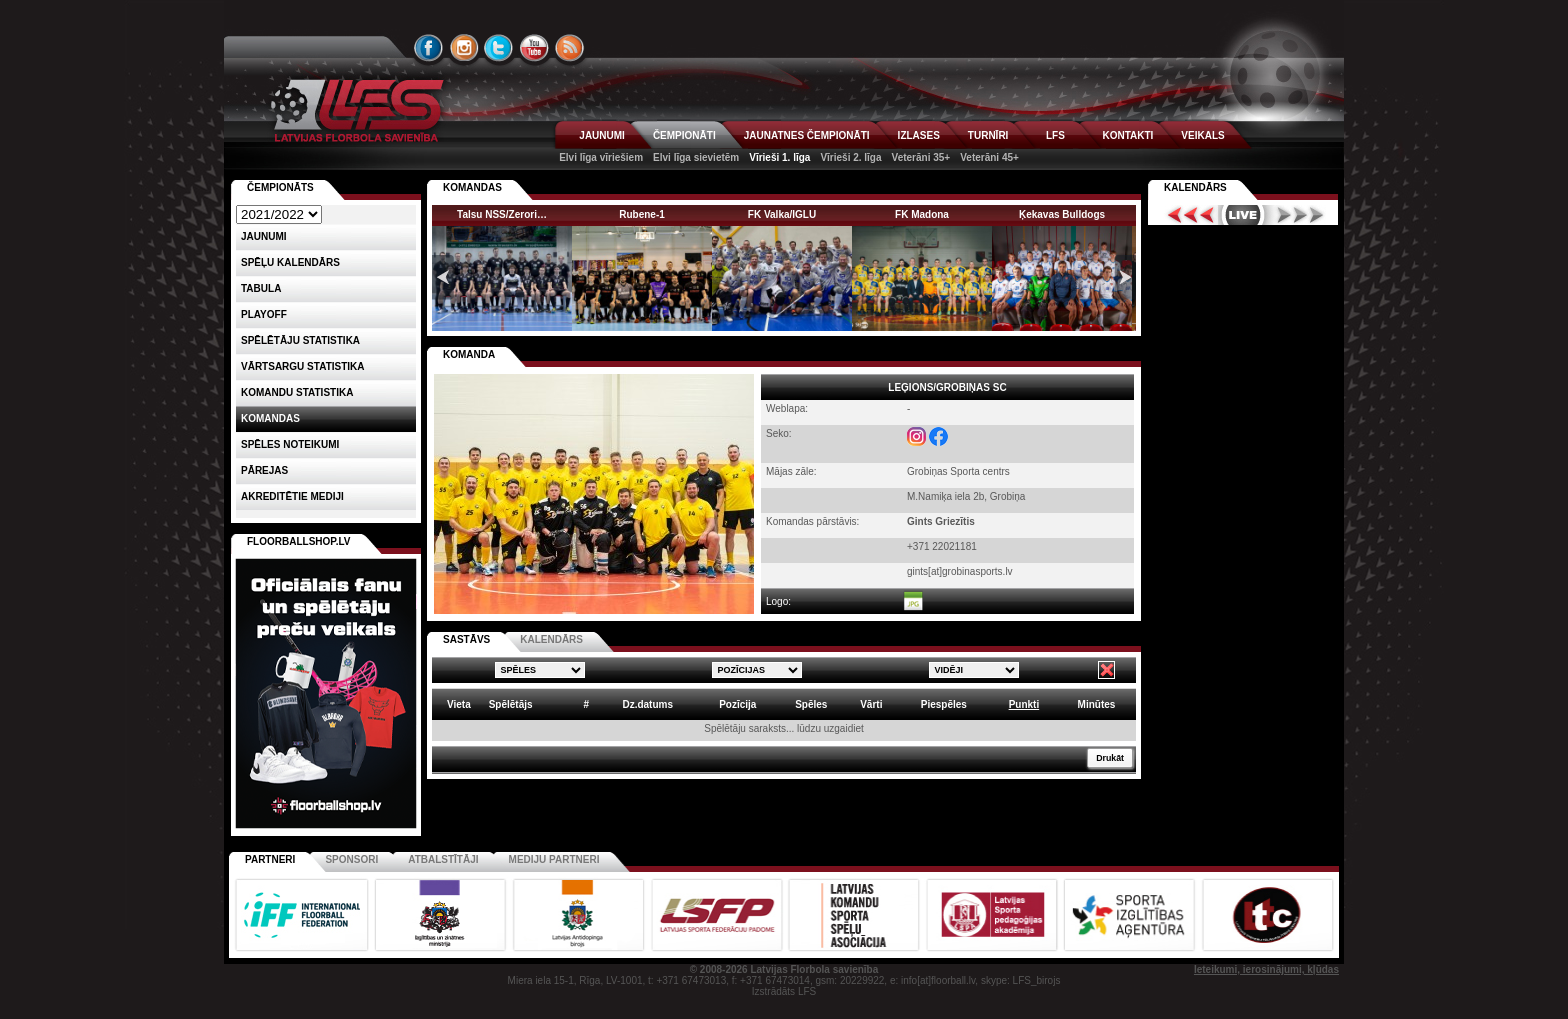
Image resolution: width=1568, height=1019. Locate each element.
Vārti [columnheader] (871, 704)
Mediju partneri (554, 859)
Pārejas (264, 470)
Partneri (270, 859)
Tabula (261, 288)
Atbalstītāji (443, 859)
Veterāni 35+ (921, 157)
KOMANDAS (472, 187)
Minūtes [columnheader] (1097, 704)
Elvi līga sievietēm (696, 157)
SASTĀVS (466, 639)
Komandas (270, 418)
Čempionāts (280, 187)
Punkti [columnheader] (1024, 704)
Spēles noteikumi (290, 444)
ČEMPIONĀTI (684, 135)
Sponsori (351, 859)
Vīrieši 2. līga (850, 157)
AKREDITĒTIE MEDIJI (292, 496)
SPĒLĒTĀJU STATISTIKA (300, 340)
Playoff (264, 314)
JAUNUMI (602, 135)
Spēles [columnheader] (811, 704)
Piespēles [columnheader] (944, 704)
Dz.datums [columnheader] (647, 704)
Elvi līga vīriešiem (601, 157)
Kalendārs (1195, 187)
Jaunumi (264, 236)
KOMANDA (469, 354)
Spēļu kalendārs (290, 262)
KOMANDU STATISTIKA (297, 392)
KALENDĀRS (551, 639)
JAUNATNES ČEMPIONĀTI (807, 135)
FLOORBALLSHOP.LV (299, 541)
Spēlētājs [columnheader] (511, 704)
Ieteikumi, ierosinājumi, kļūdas (1266, 969)
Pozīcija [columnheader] (737, 704)
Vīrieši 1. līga (779, 157)
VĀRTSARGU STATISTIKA (303, 366)
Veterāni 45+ (989, 157)
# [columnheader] (586, 704)
